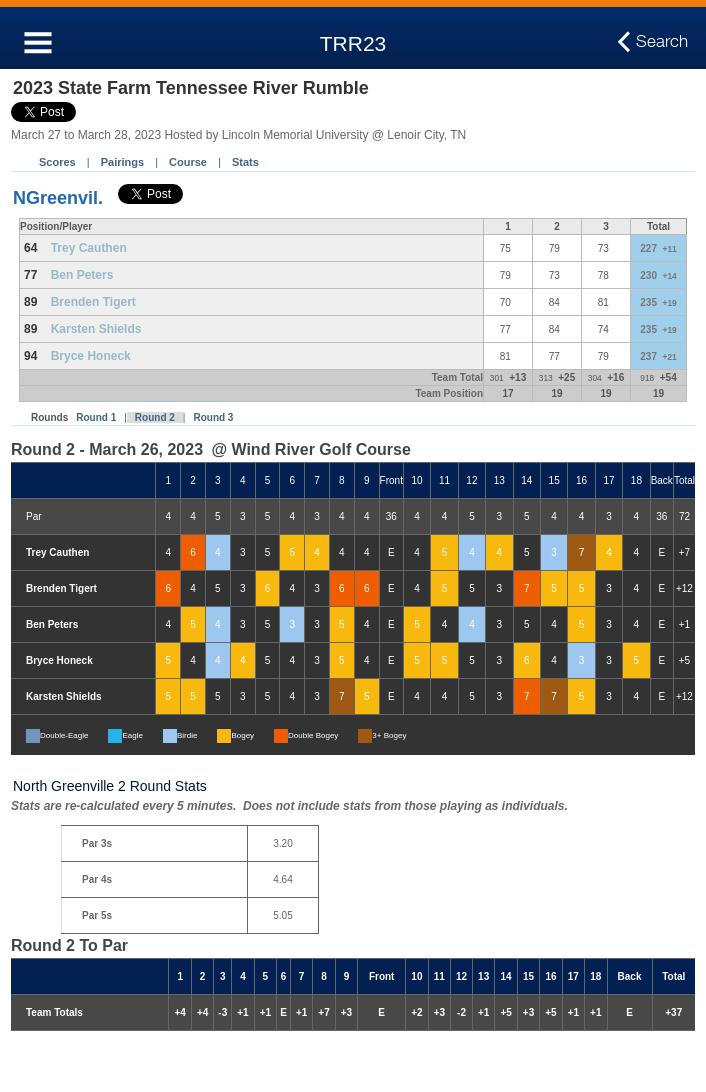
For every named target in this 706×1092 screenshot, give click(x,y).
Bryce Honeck (91, 356)
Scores (57, 162)
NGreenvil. (58, 198)
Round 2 (155, 417)
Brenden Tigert (93, 302)
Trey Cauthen (89, 248)
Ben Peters (82, 275)
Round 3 (213, 417)
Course (188, 162)
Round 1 (96, 417)
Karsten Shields (96, 329)
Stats (245, 162)
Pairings (122, 162)
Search (662, 42)
